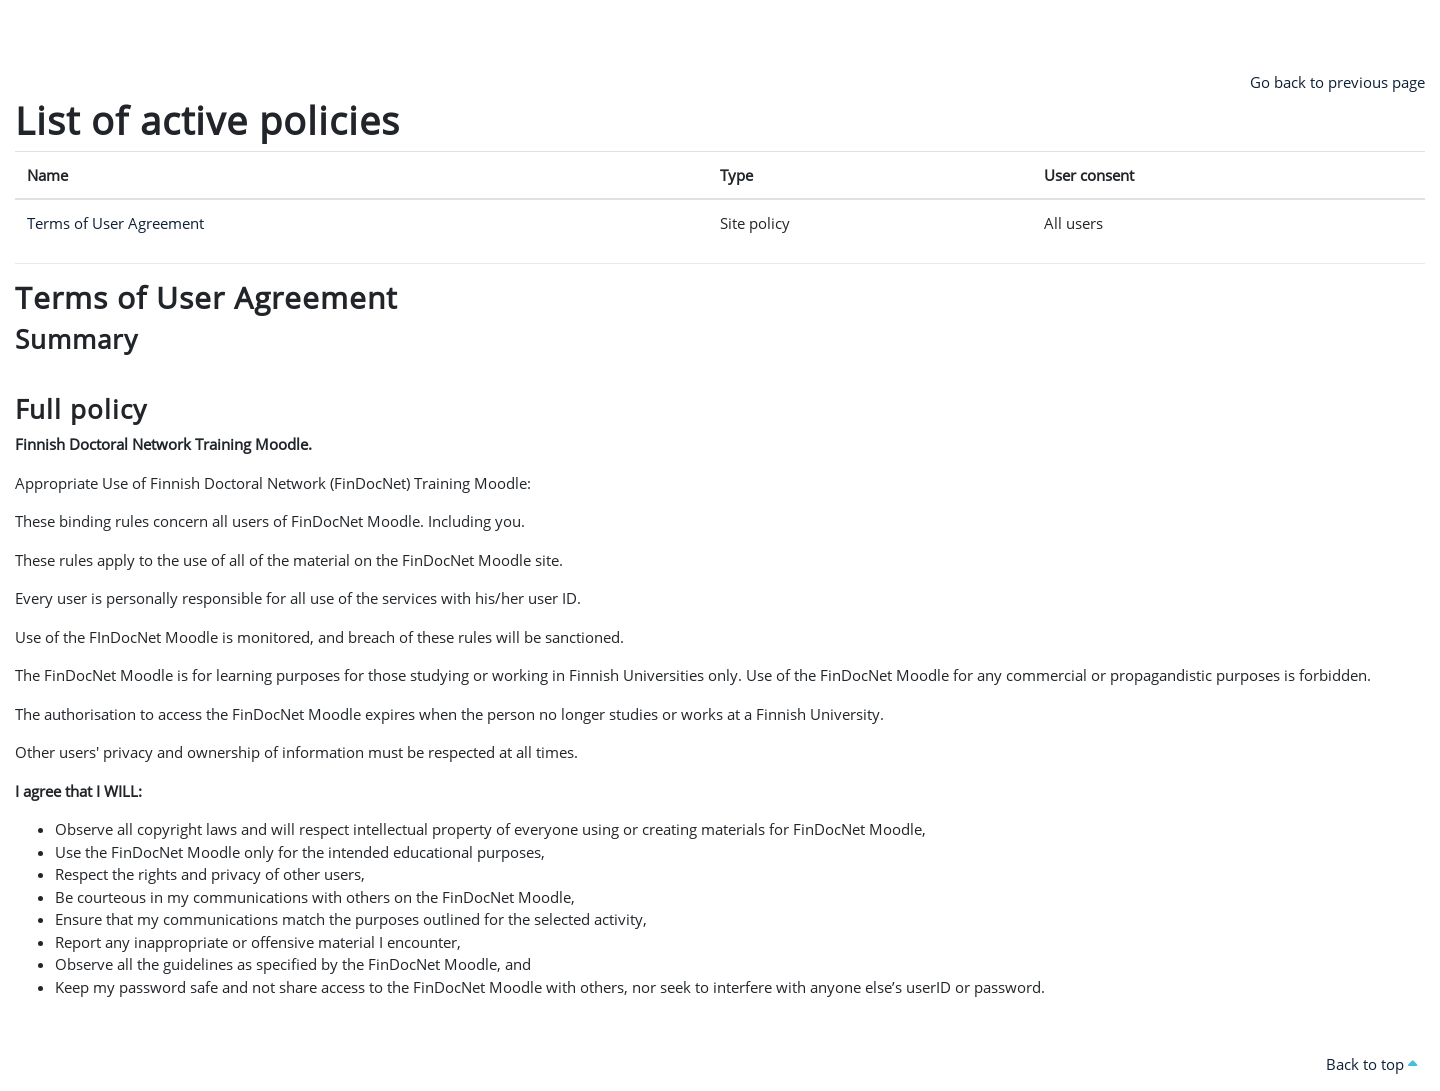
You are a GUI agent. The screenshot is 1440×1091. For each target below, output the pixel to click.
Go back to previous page (1337, 82)
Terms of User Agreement (115, 223)
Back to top (1371, 1064)
